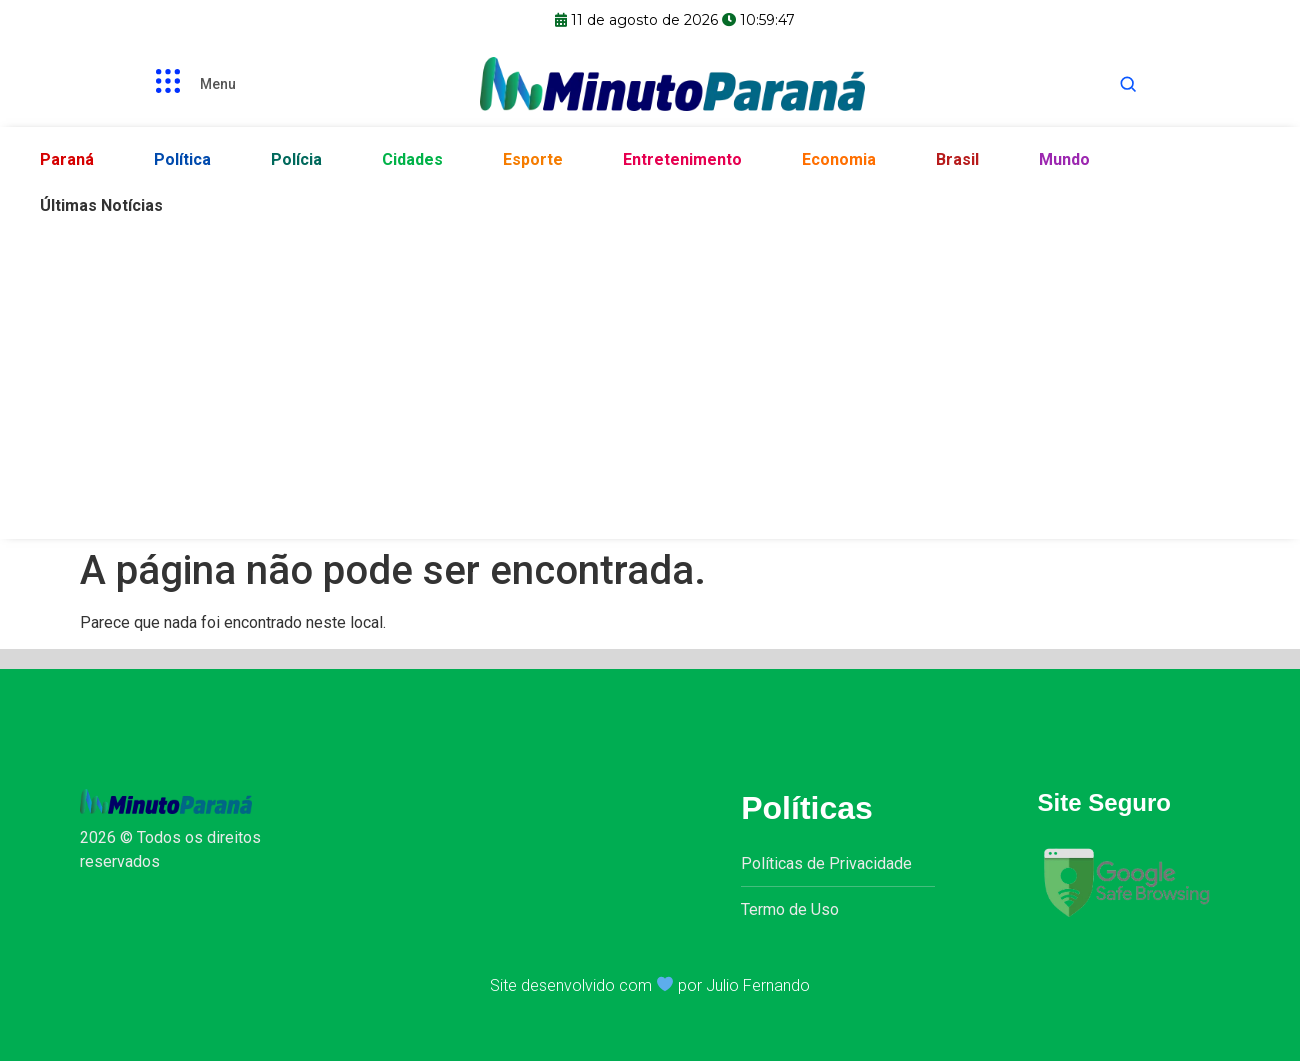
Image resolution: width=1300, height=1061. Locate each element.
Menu (218, 84)
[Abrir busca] (1128, 84)
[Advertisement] (650, 379)
